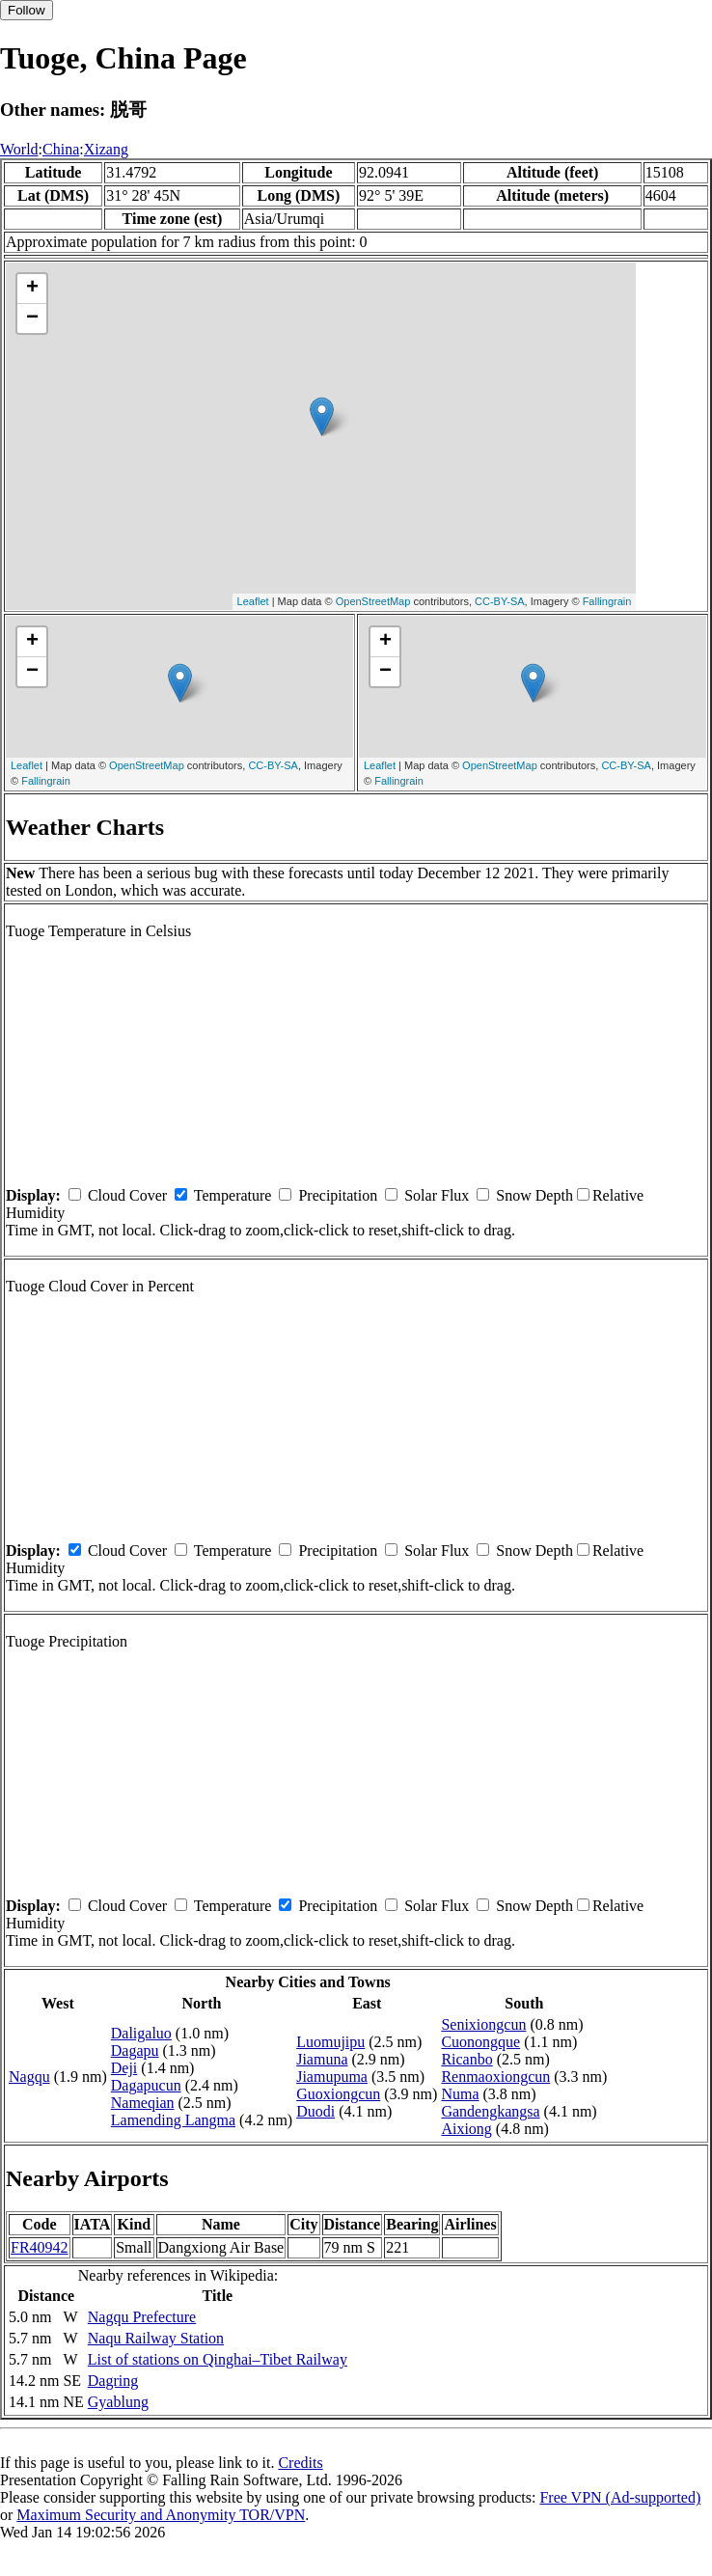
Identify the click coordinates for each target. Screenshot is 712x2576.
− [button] (32, 318)
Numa (460, 2094)
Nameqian (143, 2102)
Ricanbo (466, 2059)
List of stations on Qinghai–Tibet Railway (217, 2359)
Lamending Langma (173, 2120)
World (19, 149)
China (60, 149)
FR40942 (39, 2247)
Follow (26, 10)
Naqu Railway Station (156, 2338)
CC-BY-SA (500, 601)
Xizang (106, 149)
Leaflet (253, 601)
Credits (300, 2462)
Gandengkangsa (490, 2111)
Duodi (315, 2111)
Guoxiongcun (338, 2094)
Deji (124, 2068)
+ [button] (32, 288)
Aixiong (466, 2128)
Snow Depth (534, 1195)
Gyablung (118, 2402)
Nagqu (29, 2076)
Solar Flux (436, 1195)
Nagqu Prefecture (142, 2317)
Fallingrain (607, 601)
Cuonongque (480, 2042)
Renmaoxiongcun (495, 2076)
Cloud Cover (127, 1195)
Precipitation (337, 1195)
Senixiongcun (483, 2024)
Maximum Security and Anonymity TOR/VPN (160, 2515)
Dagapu (135, 2050)
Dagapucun (146, 2085)
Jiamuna (321, 2059)
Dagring (113, 2380)
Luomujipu (330, 2042)
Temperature (233, 1195)
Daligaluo (141, 2033)
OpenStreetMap (373, 601)
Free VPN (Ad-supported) (619, 2497)
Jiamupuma (332, 2076)
